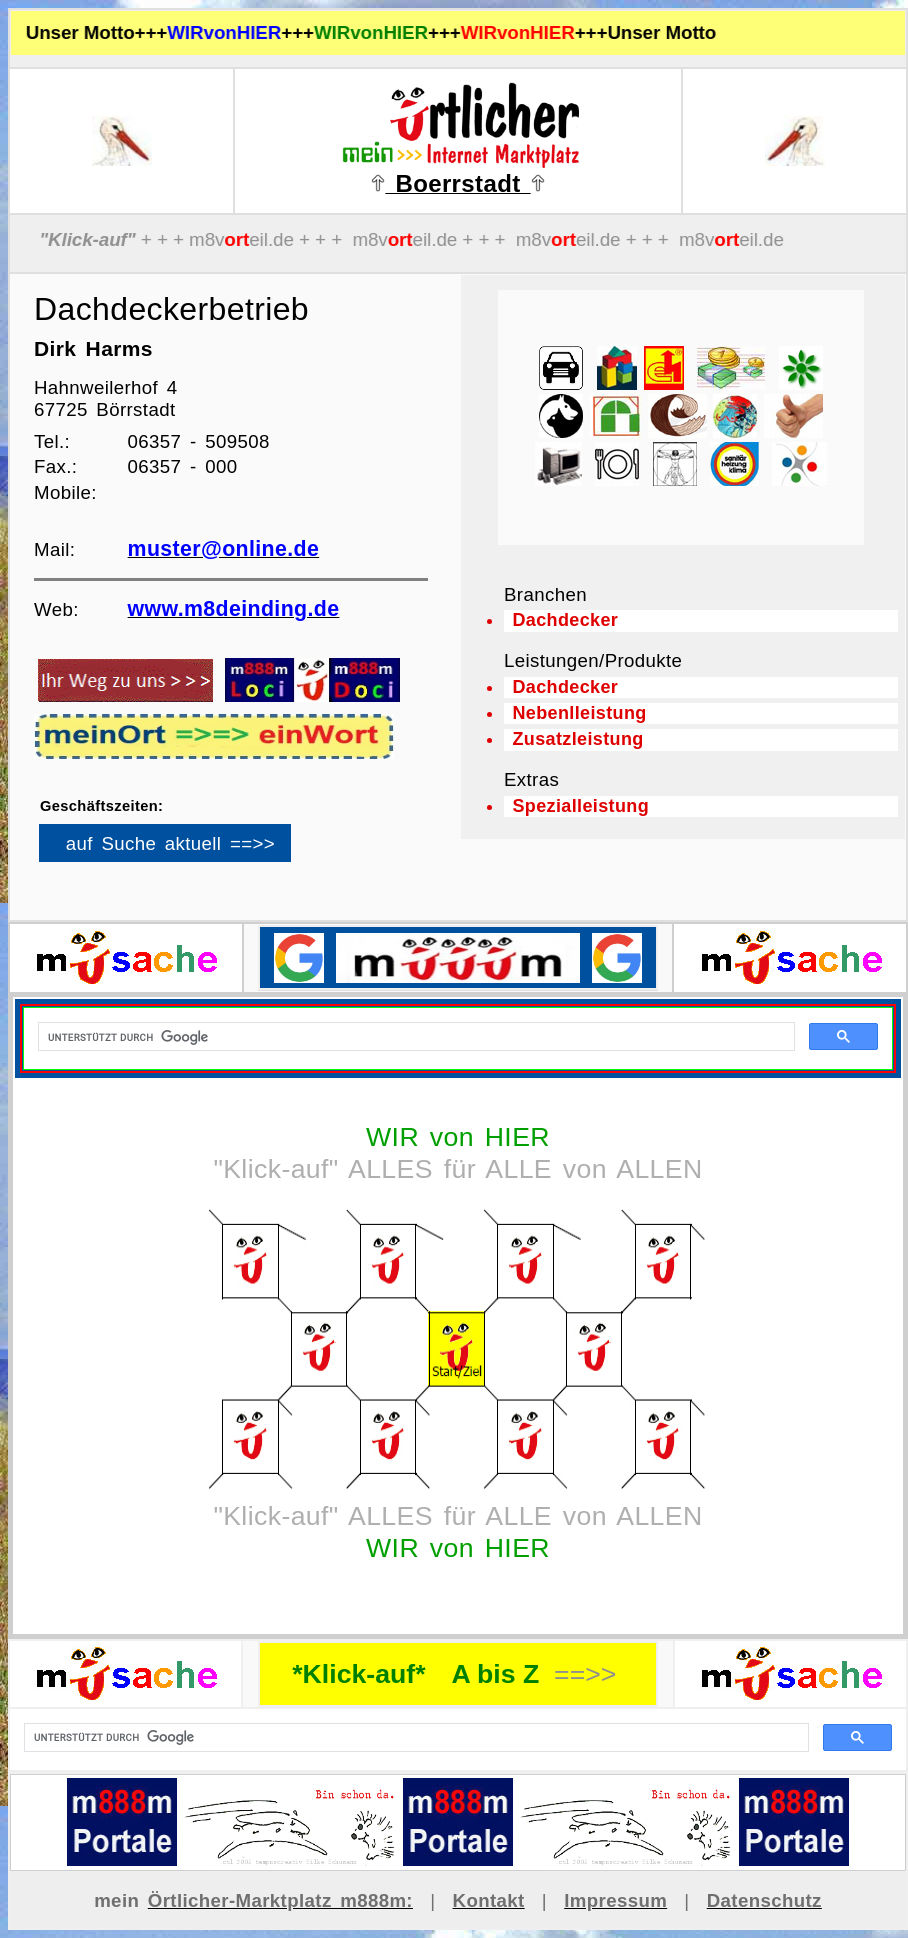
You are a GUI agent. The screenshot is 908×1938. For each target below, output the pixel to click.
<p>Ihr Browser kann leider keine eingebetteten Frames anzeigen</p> (199, 850)
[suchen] (414, 1738)
